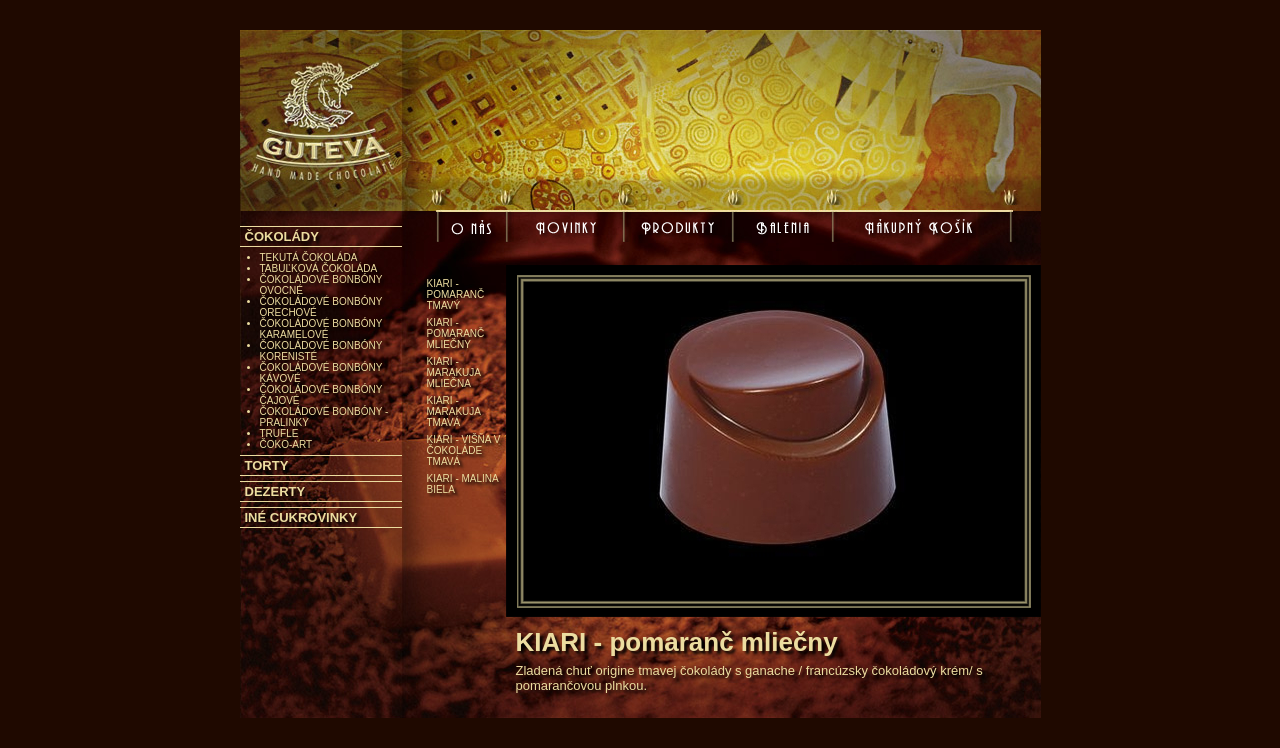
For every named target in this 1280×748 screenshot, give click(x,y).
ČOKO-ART (286, 444)
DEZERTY (275, 491)
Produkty (681, 229)
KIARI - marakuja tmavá (454, 411)
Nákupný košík (922, 233)
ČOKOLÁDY (282, 236)
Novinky (569, 229)
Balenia (786, 229)
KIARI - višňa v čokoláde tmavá (464, 450)
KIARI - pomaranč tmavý (456, 294)
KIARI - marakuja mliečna (454, 372)
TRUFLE (279, 433)
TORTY (267, 465)
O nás (474, 233)
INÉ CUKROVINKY (301, 517)
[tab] (321, 236)
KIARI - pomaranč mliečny (456, 333)
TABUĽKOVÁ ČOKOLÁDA (319, 268)
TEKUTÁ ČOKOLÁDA (309, 257)
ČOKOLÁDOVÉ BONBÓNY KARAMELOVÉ (321, 329)
